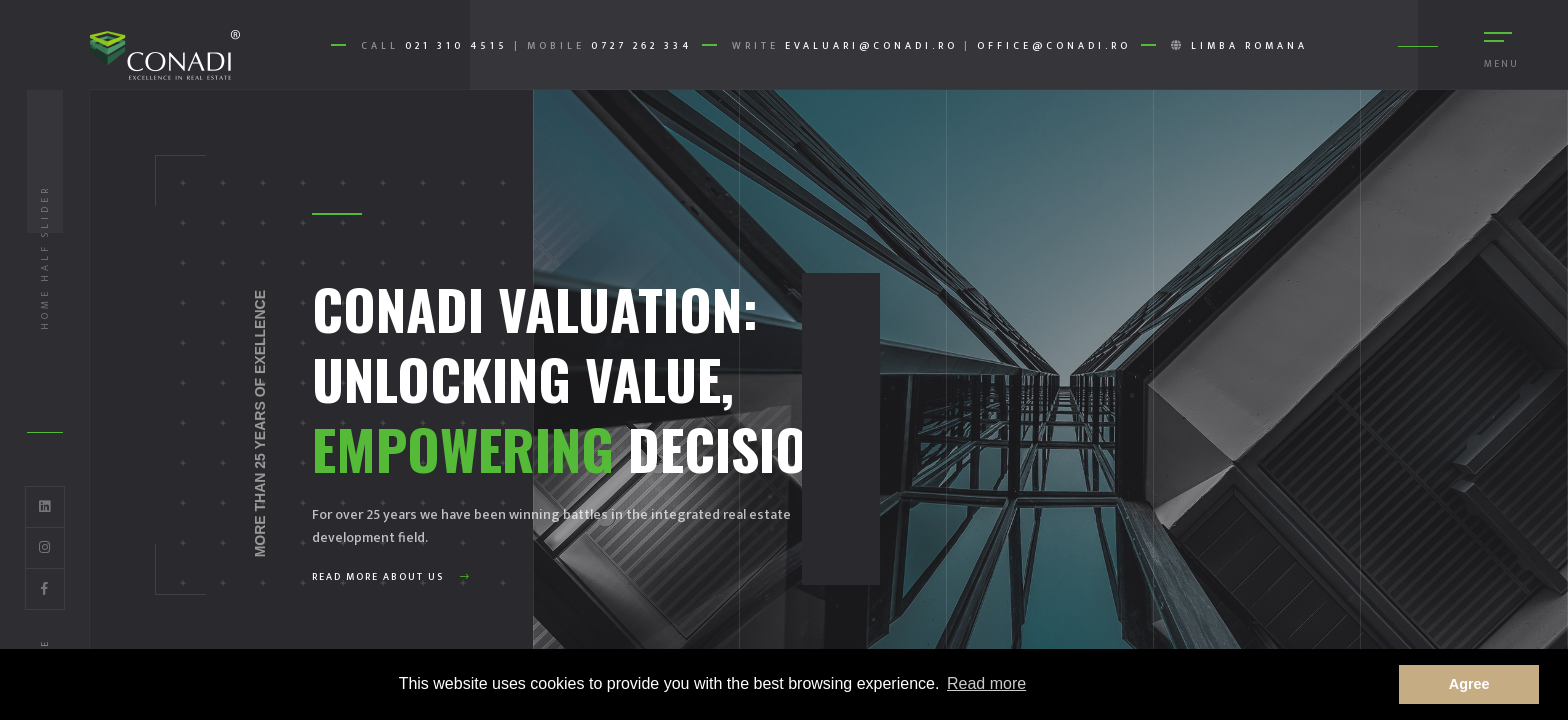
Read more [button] (986, 683)
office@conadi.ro (1054, 46)
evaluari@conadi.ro (871, 46)
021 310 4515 (456, 46)
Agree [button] (1469, 684)
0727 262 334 (641, 46)
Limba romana (1249, 46)
